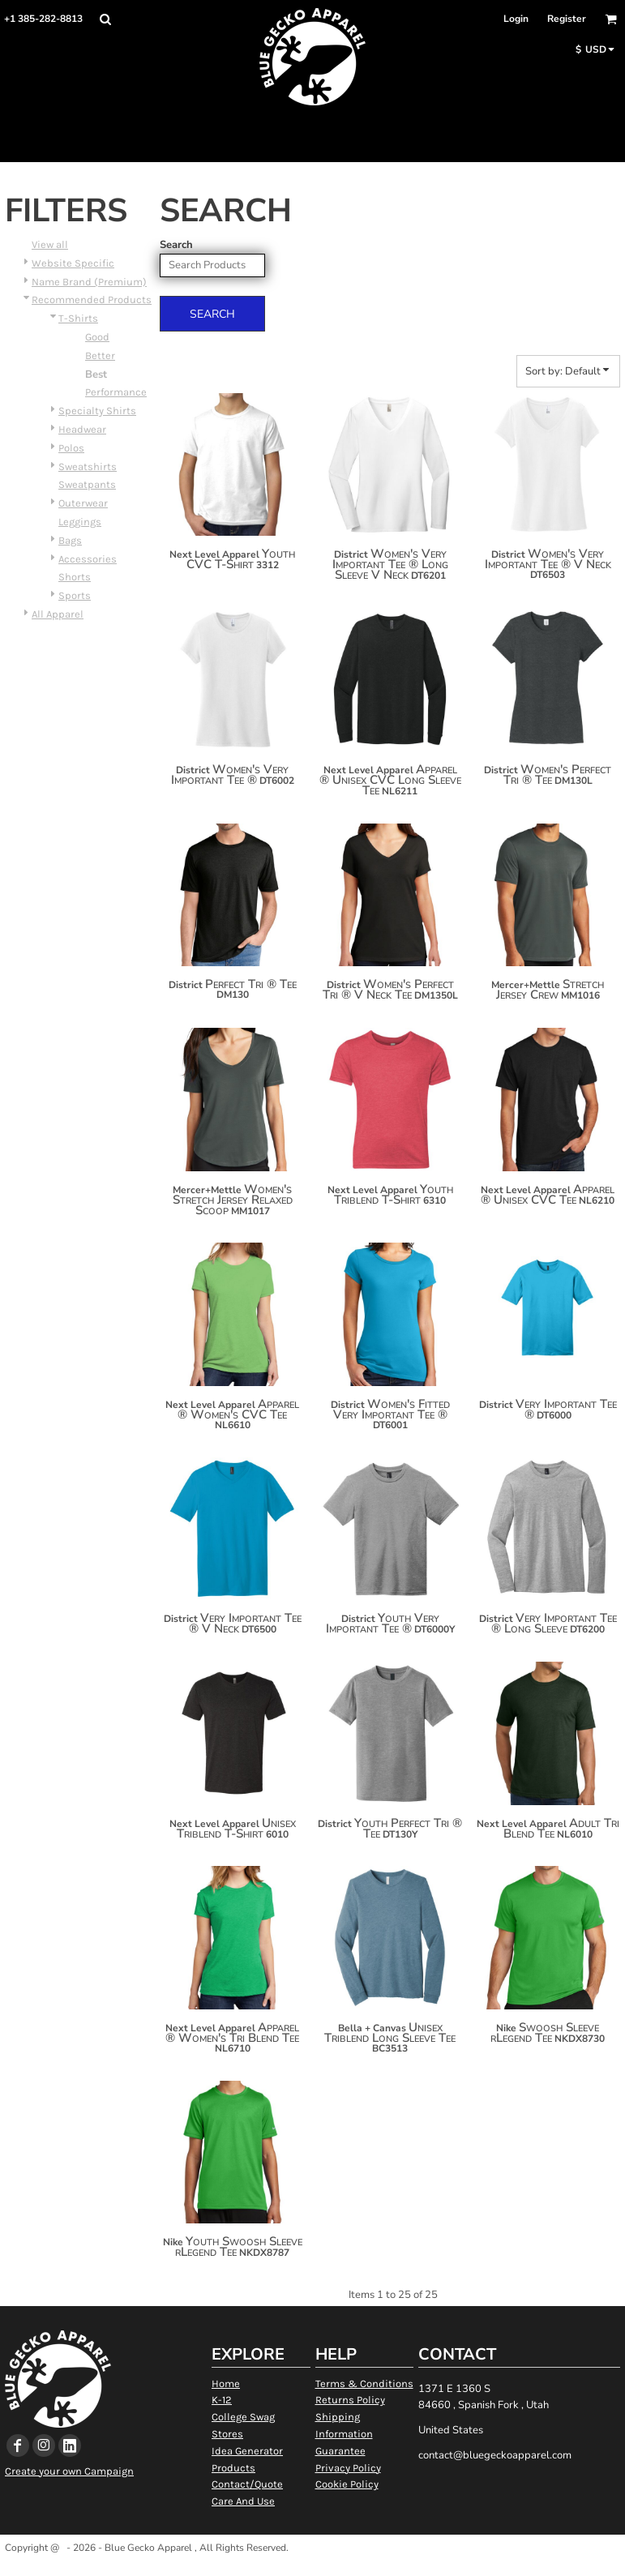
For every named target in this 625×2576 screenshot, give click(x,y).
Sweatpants (87, 484)
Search (176, 244)
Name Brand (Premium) (89, 282)
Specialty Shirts (97, 410)
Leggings (79, 522)
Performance (116, 392)
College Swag (243, 2417)
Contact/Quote (247, 2484)
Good (97, 337)
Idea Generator (247, 2451)
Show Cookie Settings (312, 2568)
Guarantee (340, 2451)
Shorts (74, 577)
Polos (71, 448)
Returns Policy (350, 2400)
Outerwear (83, 503)
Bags (70, 540)
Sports (74, 595)
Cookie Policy (347, 2484)
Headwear (82, 429)
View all (50, 244)
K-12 (222, 2400)
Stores (227, 2434)
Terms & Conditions (364, 2383)
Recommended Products (92, 299)
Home (226, 2383)
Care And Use (243, 2501)
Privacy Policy (348, 2468)
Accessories (87, 559)
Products (233, 2468)
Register (566, 18)
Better (100, 355)
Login (516, 18)
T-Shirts (78, 318)
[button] (105, 19)
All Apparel (57, 614)
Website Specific (73, 263)
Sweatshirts (87, 466)
